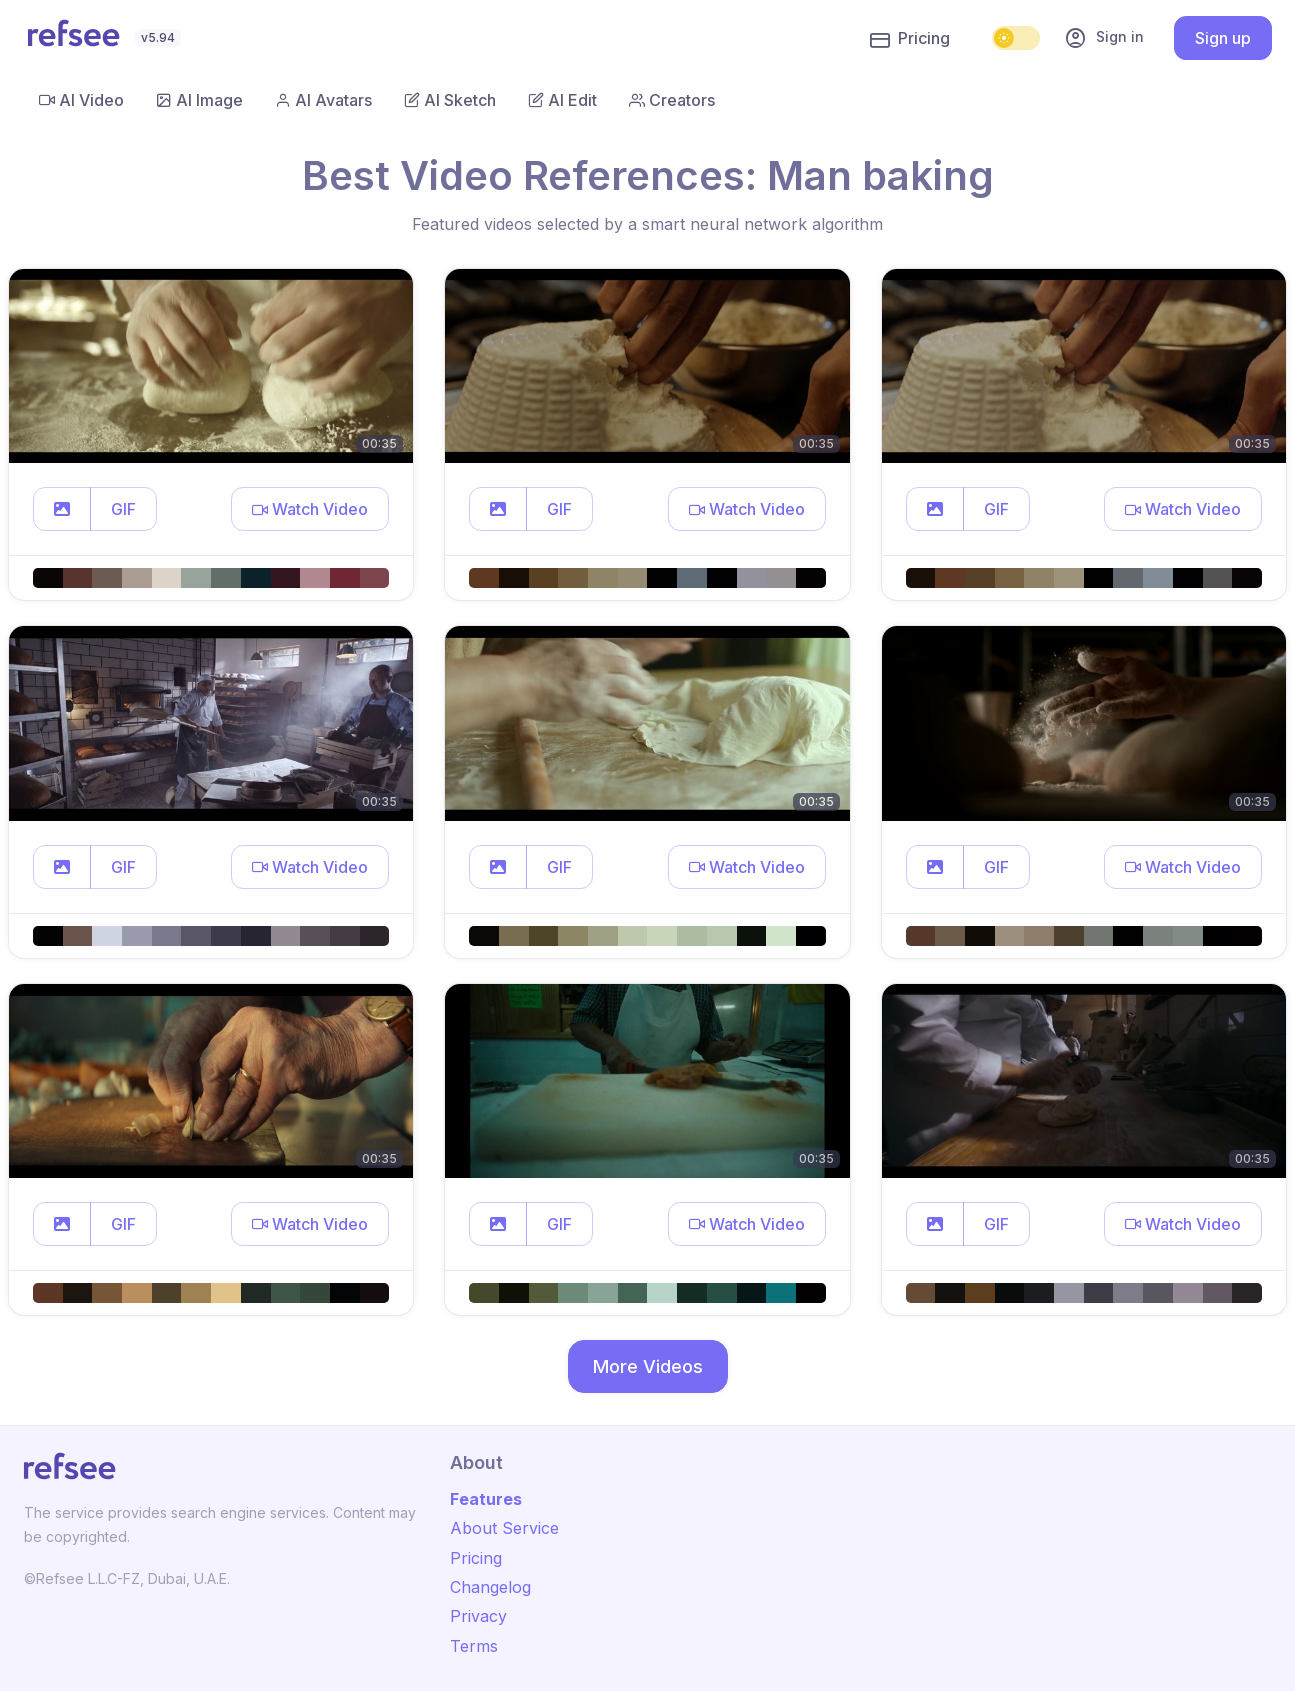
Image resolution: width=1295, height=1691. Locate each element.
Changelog (490, 1587)
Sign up (1223, 38)
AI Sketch (450, 100)
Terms (474, 1646)
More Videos (648, 1366)
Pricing (910, 39)
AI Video (81, 100)
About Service (504, 1528)
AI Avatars (323, 100)
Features (486, 1499)
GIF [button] (123, 509)
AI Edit (562, 100)
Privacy (478, 1616)
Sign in (1104, 38)
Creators (672, 100)
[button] (62, 509)
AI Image (199, 100)
